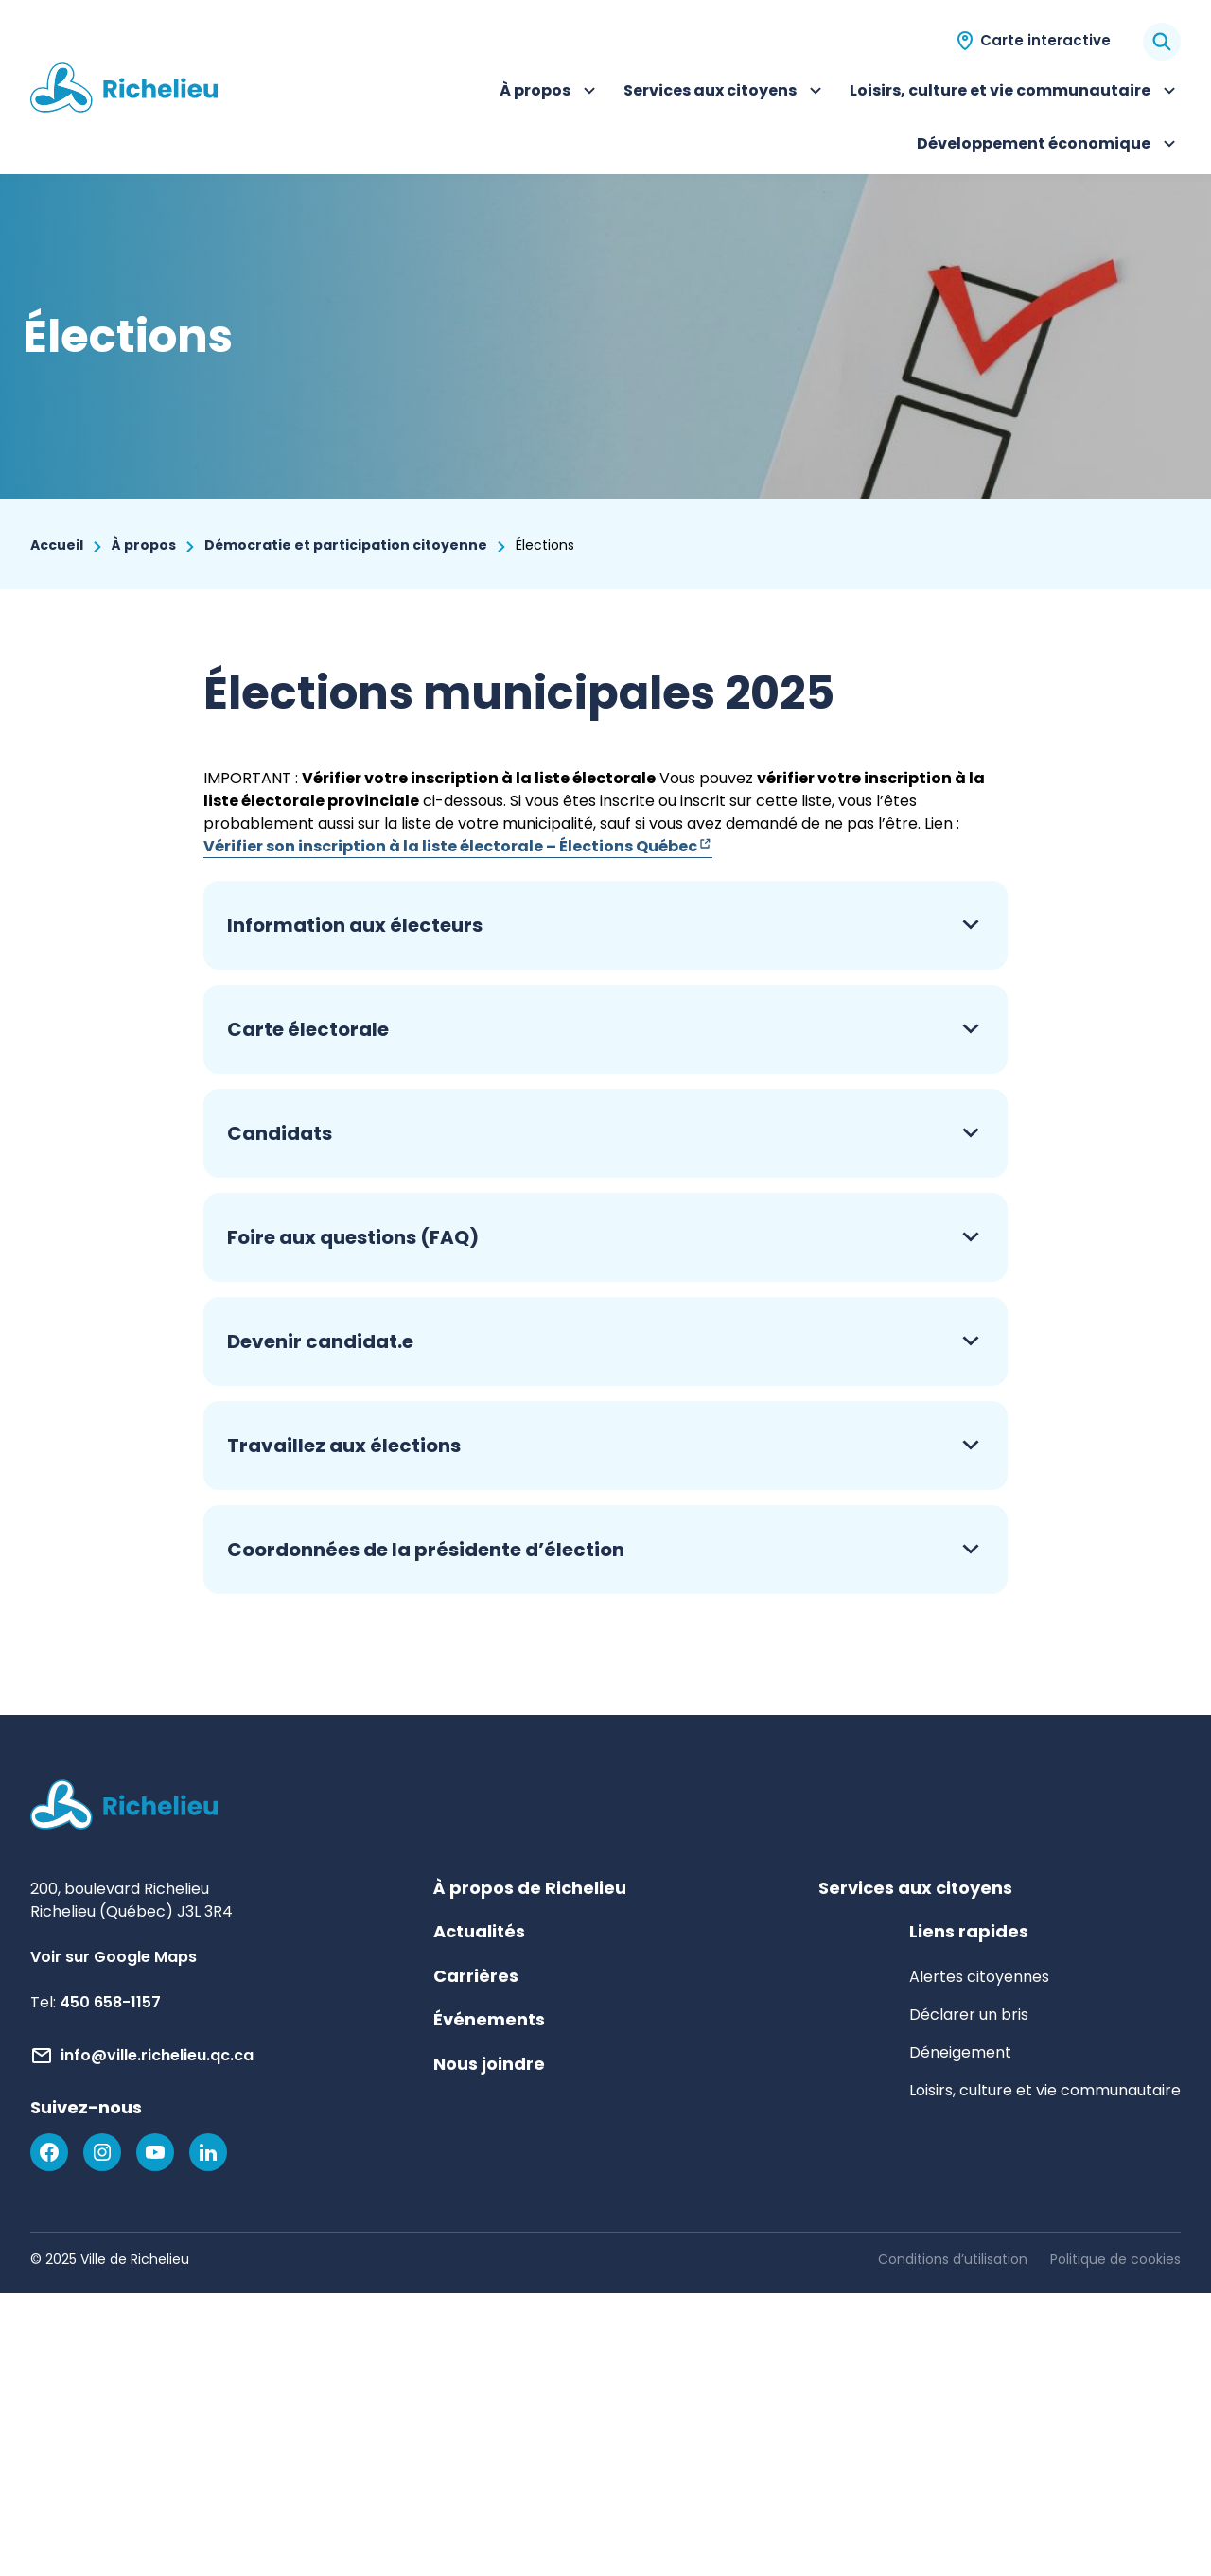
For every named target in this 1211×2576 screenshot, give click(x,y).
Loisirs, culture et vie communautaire (1015, 92)
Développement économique (1049, 145)
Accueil (56, 544)
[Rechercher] (1162, 42)
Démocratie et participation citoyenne (345, 544)
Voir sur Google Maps (113, 1957)
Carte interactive (1045, 40)
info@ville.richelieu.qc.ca (157, 2055)
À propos (550, 92)
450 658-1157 (110, 2002)
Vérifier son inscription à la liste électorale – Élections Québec (457, 846)
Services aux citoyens (725, 92)
